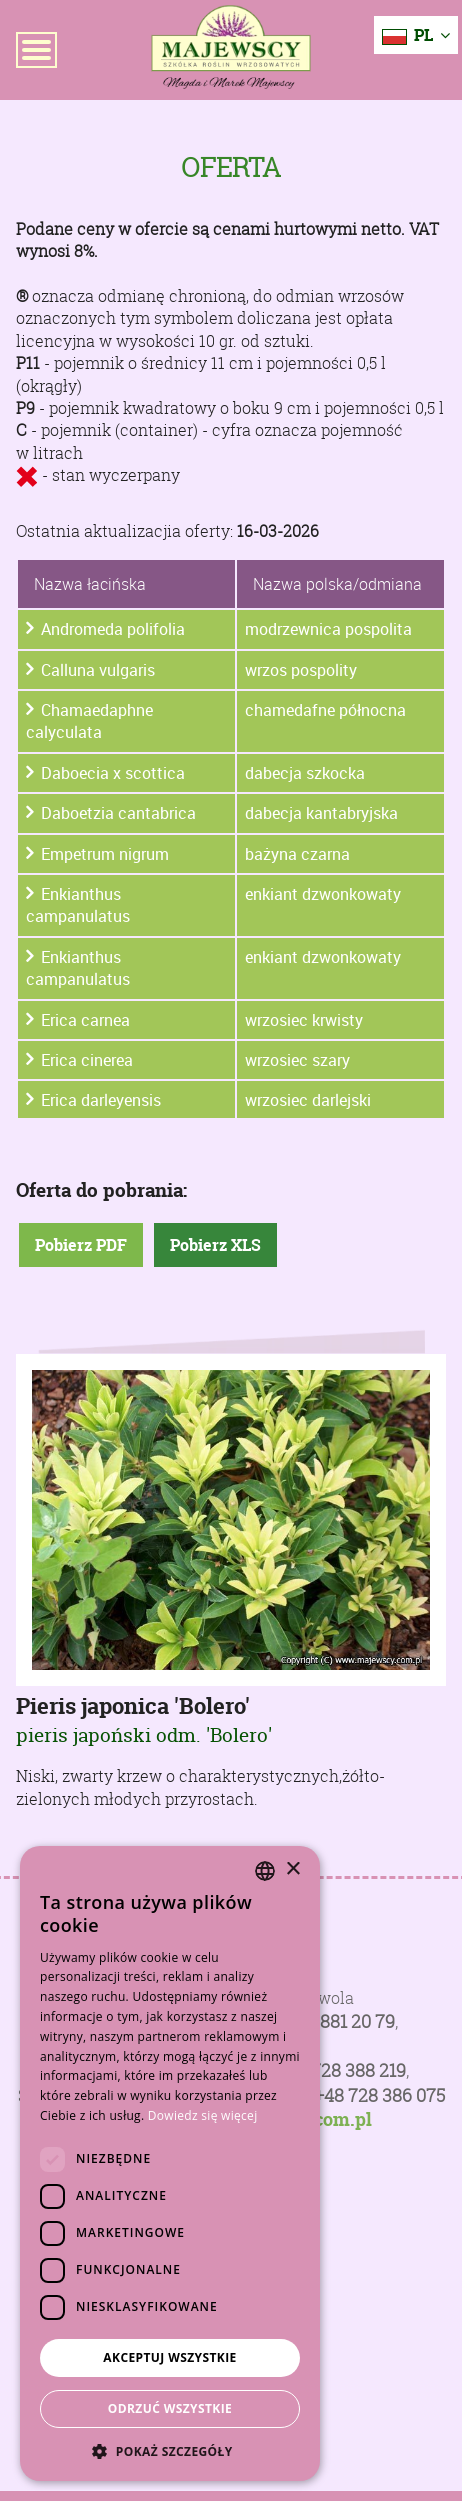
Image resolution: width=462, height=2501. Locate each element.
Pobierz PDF (81, 1245)
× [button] (292, 1869)
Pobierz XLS (215, 1245)
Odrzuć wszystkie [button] (170, 2408)
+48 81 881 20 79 (330, 2021)
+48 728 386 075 (379, 2095)
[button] (170, 2451)
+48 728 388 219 (341, 2070)
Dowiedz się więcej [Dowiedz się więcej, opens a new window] (203, 2115)
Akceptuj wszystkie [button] (169, 2357)
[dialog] (170, 2163)
